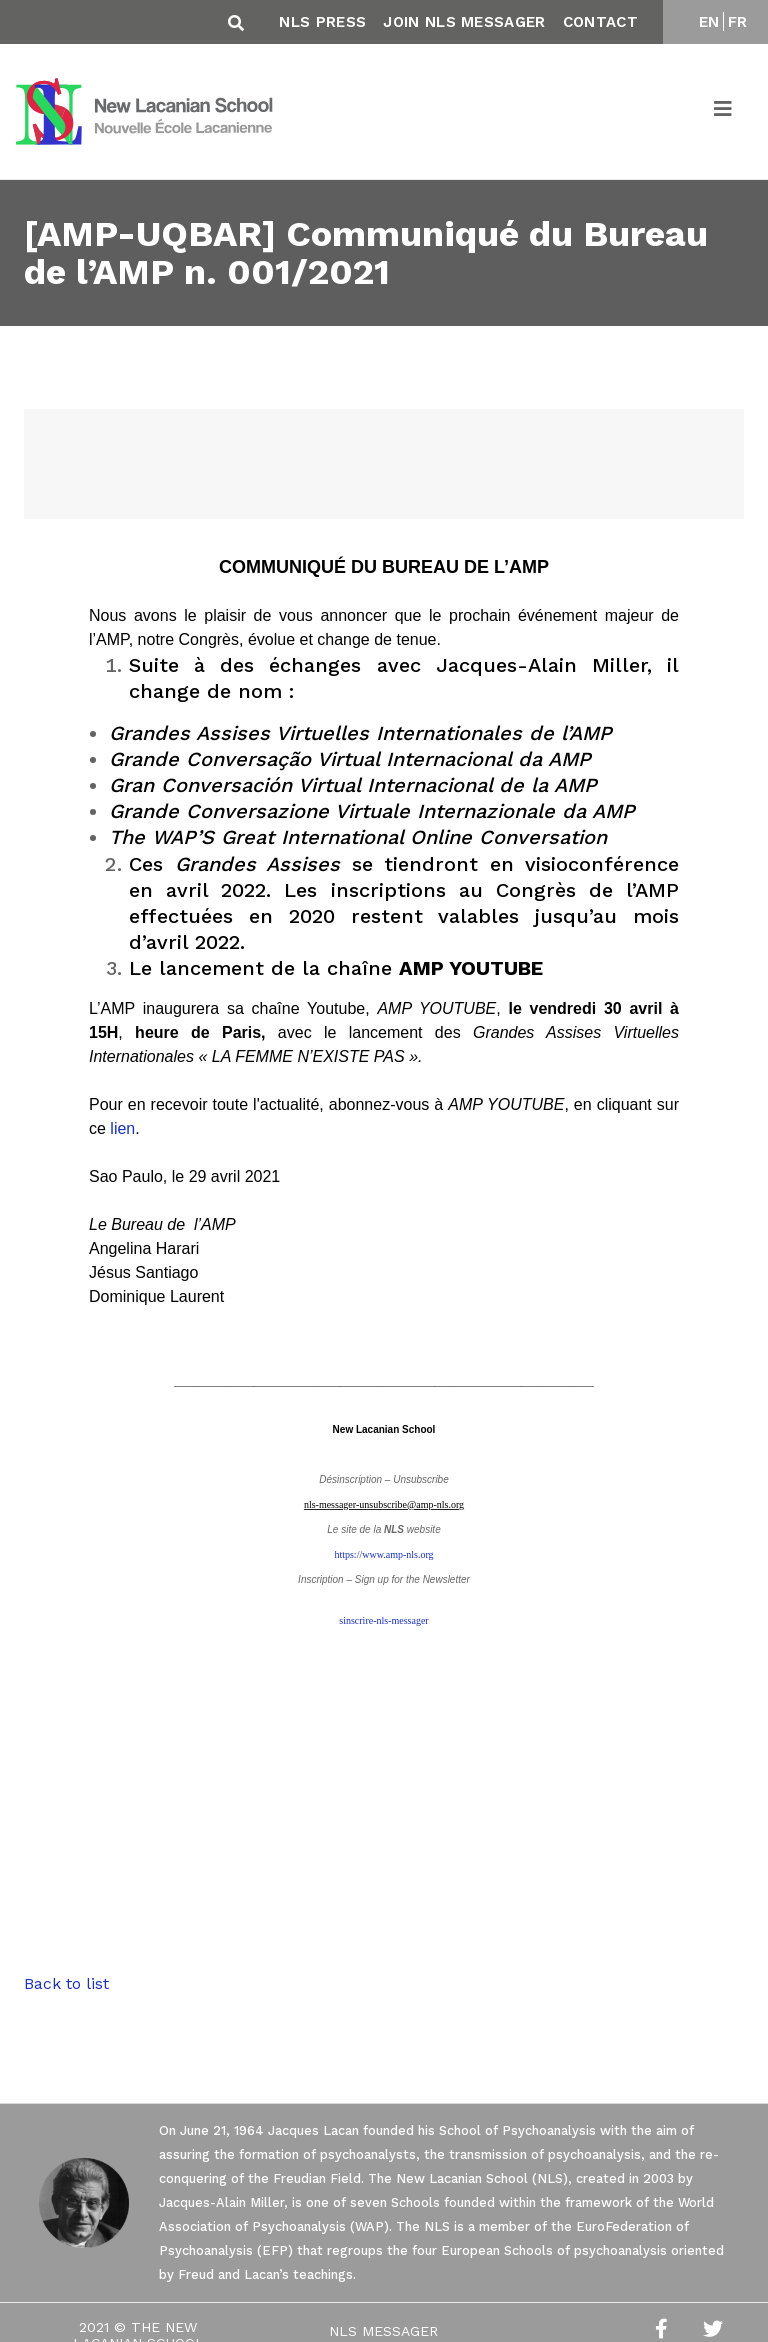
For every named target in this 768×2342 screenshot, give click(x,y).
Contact (600, 22)
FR (738, 22)
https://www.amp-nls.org (383, 1554)
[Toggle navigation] (724, 112)
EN (709, 22)
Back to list (66, 1983)
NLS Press (322, 22)
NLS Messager (383, 2331)
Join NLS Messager (464, 22)
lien (122, 1128)
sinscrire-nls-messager (383, 1620)
